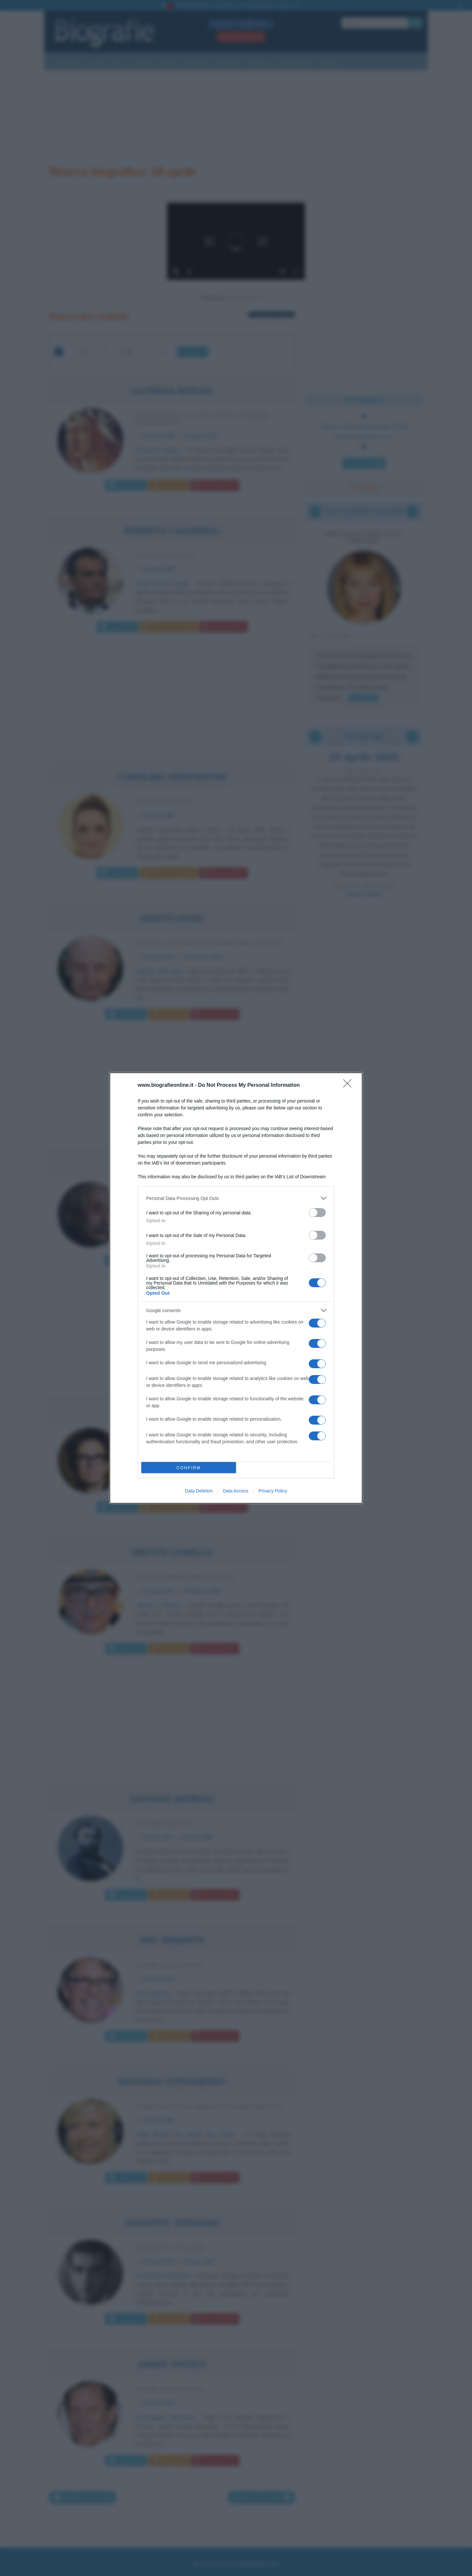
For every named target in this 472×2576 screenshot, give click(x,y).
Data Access (235, 1490)
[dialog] (236, 1288)
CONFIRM (188, 1467)
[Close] (349, 1085)
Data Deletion (199, 1490)
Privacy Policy (273, 1490)
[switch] (317, 1212)
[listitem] (236, 1198)
